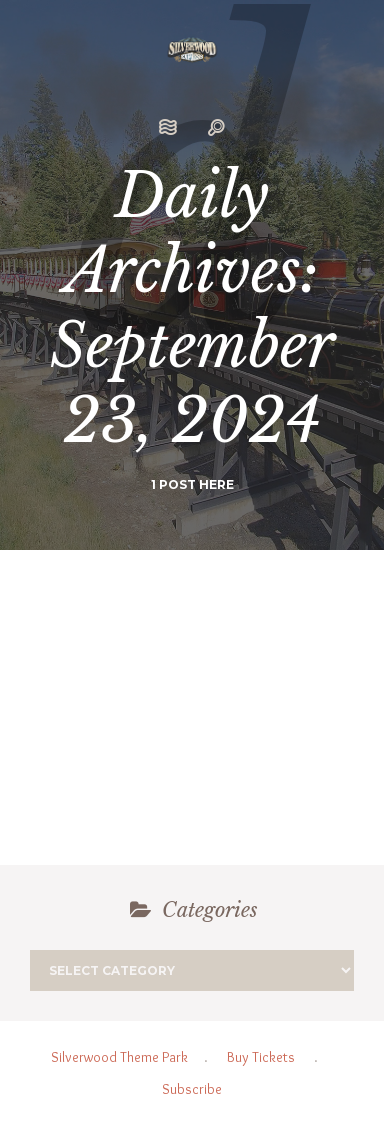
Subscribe (192, 1089)
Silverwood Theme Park (119, 1057)
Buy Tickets (261, 1057)
